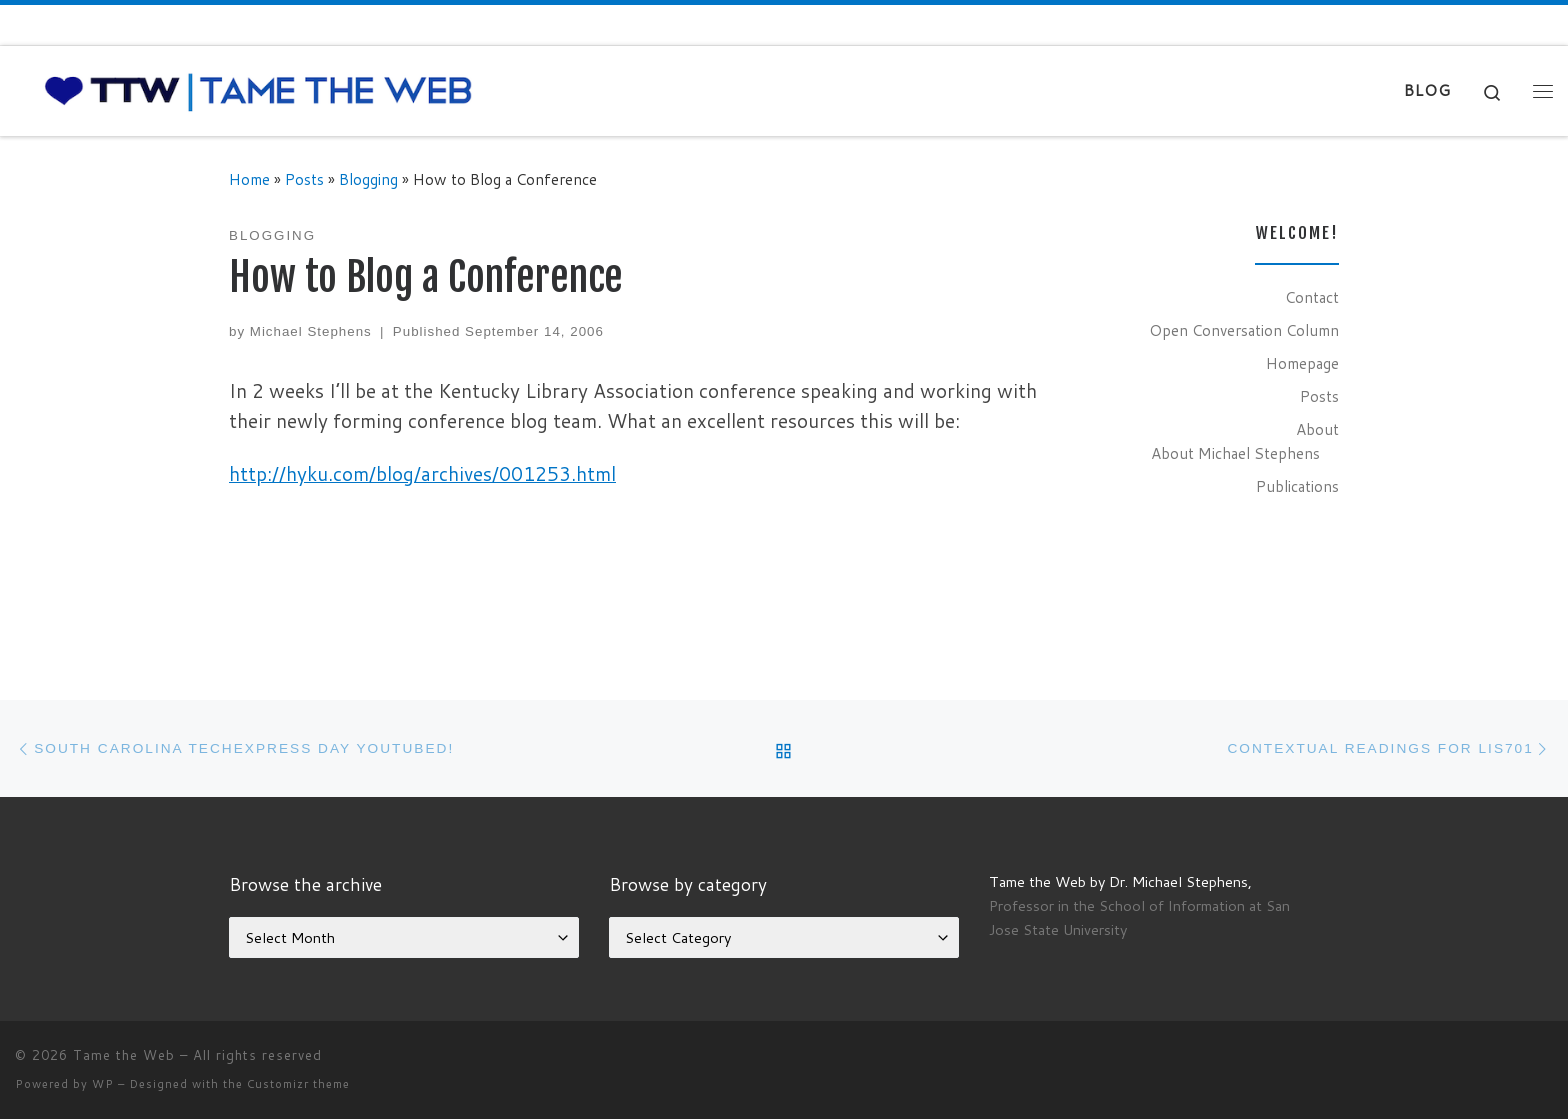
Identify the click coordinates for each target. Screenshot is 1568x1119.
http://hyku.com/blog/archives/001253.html (422, 473)
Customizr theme (298, 1084)
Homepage (1302, 363)
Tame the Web (124, 1055)
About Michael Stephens (1235, 453)
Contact (1312, 297)
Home (249, 179)
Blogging (368, 179)
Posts (304, 179)
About (1317, 429)
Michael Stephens (311, 331)
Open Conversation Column (1244, 330)
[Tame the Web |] (258, 89)
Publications (1297, 486)
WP (103, 1084)
